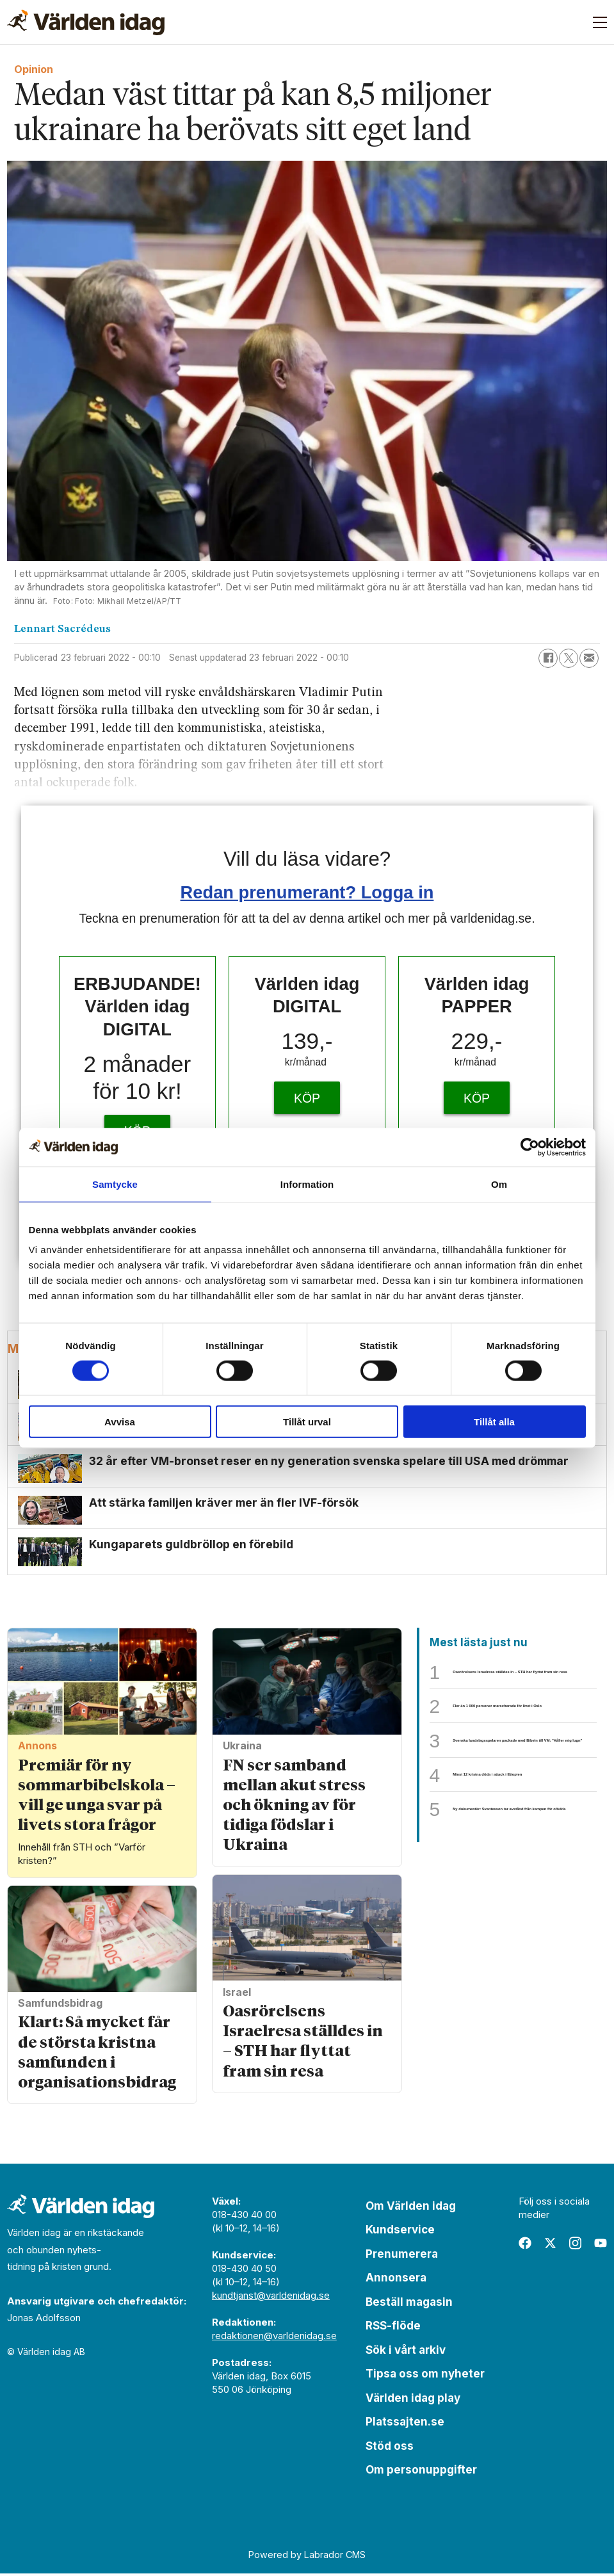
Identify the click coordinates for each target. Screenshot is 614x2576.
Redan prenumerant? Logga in (307, 892)
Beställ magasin (409, 2304)
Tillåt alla (494, 1421)
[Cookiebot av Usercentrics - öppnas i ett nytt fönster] (530, 1146)
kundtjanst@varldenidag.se (271, 2298)
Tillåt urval (307, 1421)
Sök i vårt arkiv (406, 2352)
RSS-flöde (393, 2328)
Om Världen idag (411, 2208)
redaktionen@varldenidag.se (274, 2338)
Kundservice (400, 2232)
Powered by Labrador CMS (307, 2557)
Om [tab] (499, 1183)
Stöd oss (390, 2448)
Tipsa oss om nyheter (425, 2376)
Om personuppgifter (421, 2472)
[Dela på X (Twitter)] (568, 658)
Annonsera (396, 2280)
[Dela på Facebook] (548, 658)
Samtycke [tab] (115, 1183)
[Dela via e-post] (589, 658)
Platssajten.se (405, 2424)
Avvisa (119, 1421)
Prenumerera (402, 2256)
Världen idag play (413, 2400)
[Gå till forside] (86, 22)
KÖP (307, 1098)
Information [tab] (307, 1183)
